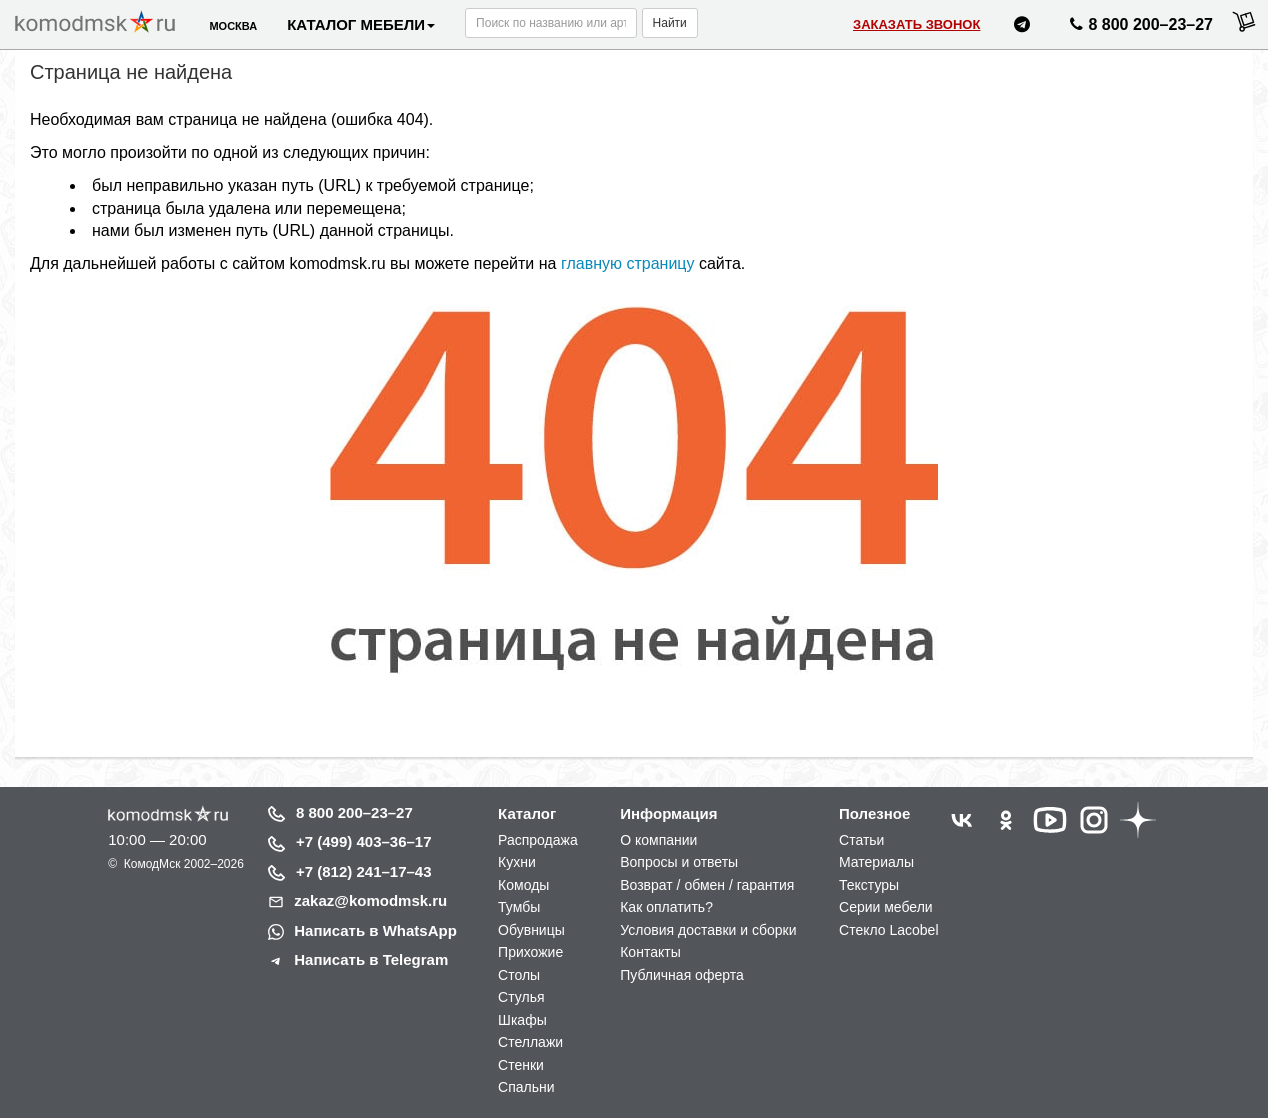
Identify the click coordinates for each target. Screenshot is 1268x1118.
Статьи (861, 840)
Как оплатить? (666, 907)
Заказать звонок (916, 24)
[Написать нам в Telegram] (1022, 27)
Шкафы (522, 1020)
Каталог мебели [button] (361, 24)
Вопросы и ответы (679, 862)
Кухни (517, 862)
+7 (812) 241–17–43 (364, 871)
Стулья (521, 997)
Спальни (526, 1087)
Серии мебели (886, 907)
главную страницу (628, 263)
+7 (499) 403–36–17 (364, 841)
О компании (658, 840)
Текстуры (869, 885)
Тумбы (519, 907)
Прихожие (530, 952)
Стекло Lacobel (888, 930)
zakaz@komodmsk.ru (370, 900)
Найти (670, 23)
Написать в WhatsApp (375, 930)
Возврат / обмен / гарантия (707, 885)
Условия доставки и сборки (708, 930)
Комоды (523, 885)
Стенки (521, 1065)
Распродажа (538, 840)
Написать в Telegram (371, 959)
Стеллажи (530, 1042)
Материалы (876, 862)
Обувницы (531, 930)
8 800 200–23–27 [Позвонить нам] (1138, 28)
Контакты (650, 952)
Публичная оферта (682, 975)
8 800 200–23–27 (354, 812)
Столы (519, 975)
